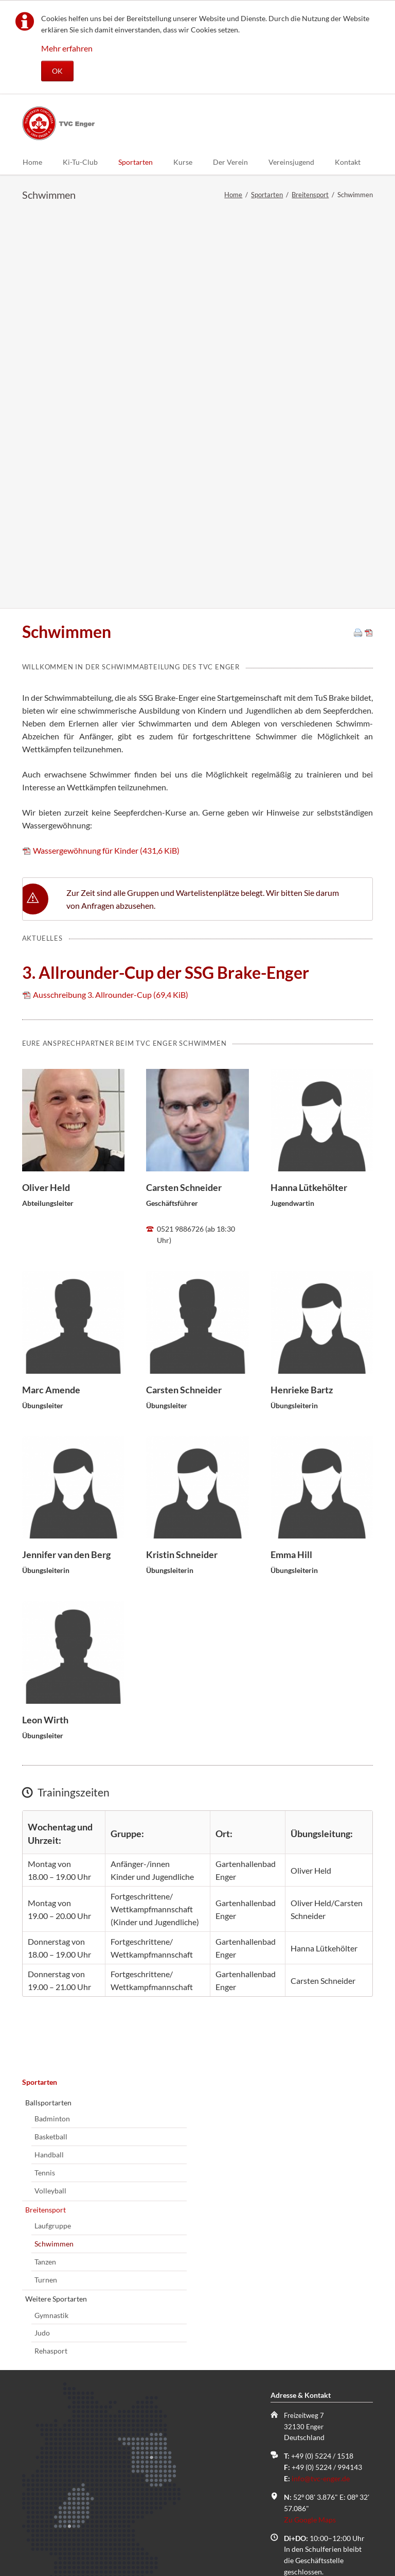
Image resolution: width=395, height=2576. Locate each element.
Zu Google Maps (310, 2124)
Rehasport (50, 1955)
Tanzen (45, 1866)
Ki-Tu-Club (80, 162)
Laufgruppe (52, 1830)
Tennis (44, 1777)
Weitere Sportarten (56, 1903)
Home (32, 162)
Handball (49, 1759)
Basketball (50, 1741)
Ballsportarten (48, 1707)
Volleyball (50, 1795)
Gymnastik (51, 1919)
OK (57, 70)
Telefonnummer (47, 2339)
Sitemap (44, 2531)
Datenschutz (47, 2437)
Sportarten (135, 162)
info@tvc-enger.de (321, 2083)
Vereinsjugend (291, 162)
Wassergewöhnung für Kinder (106, 455)
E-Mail (38, 2301)
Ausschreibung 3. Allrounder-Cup (110, 599)
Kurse (182, 162)
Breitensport (310, 195)
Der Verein (230, 162)
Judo (42, 1937)
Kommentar (41, 2377)
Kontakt (348, 162)
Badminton (52, 1723)
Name (38, 2263)
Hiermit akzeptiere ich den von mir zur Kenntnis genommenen (126, 2432)
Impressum (146, 2531)
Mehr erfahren (67, 48)
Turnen (45, 1884)
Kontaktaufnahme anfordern (82, 2469)
